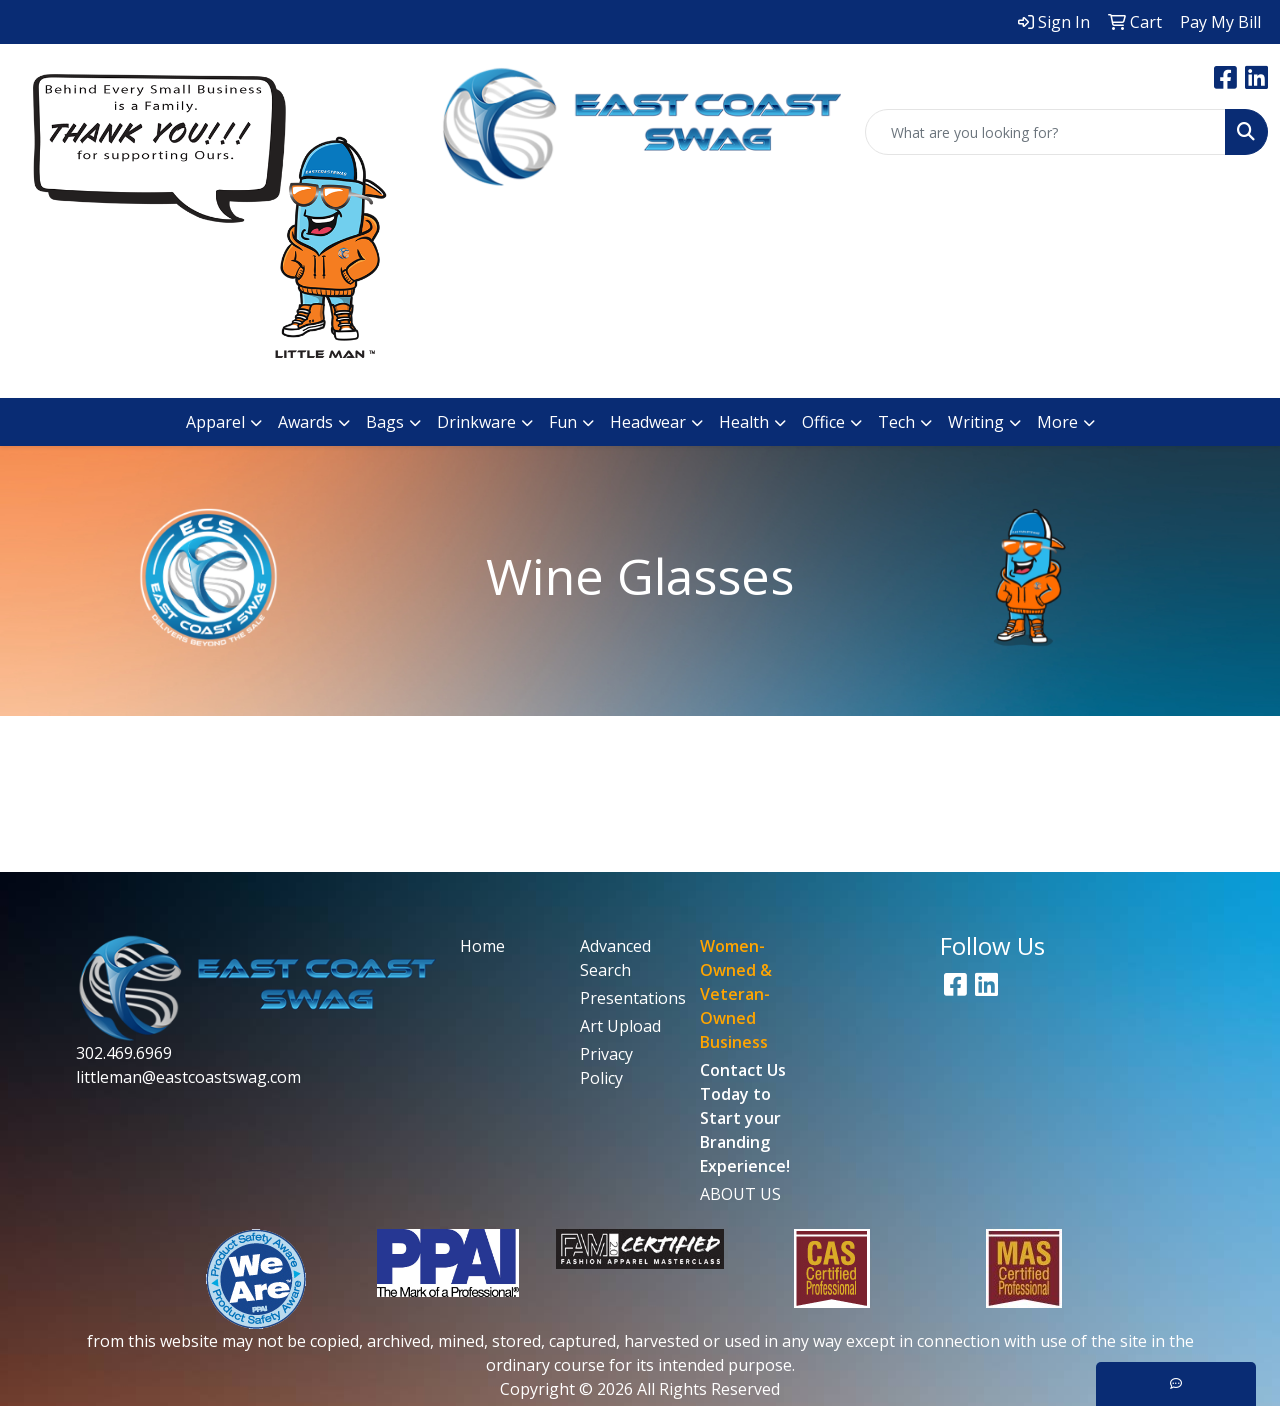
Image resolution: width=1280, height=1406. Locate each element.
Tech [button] (896, 422)
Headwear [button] (648, 422)
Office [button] (823, 422)
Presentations (628, 998)
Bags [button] (385, 422)
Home (482, 946)
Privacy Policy (606, 1066)
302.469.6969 (124, 1053)
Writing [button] (976, 422)
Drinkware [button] (476, 422)
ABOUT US (740, 1194)
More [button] (1057, 422)
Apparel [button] (215, 422)
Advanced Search (615, 958)
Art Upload (620, 1026)
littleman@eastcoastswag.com (188, 1077)
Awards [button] (305, 422)
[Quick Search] (1045, 132)
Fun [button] (563, 422)
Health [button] (744, 422)
